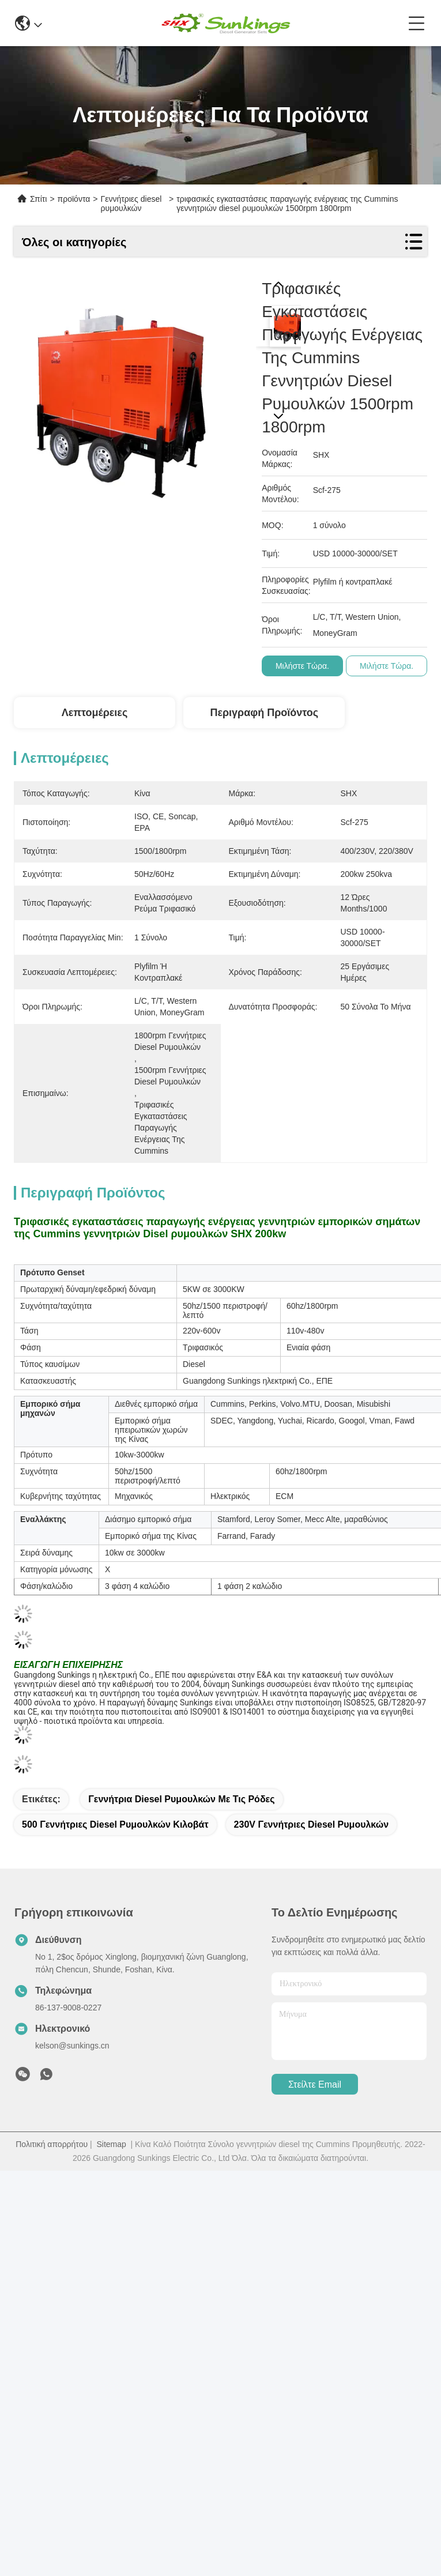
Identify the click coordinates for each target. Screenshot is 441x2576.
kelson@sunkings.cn (72, 2045)
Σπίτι (38, 199)
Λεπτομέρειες (95, 712)
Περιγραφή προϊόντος (264, 712)
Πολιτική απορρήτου (52, 2144)
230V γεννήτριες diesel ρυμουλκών (311, 1824)
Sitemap (111, 2144)
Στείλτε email (314, 2084)
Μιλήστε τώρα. (302, 666)
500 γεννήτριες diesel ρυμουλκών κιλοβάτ (115, 1824)
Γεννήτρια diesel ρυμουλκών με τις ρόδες (181, 1799)
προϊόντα (74, 199)
